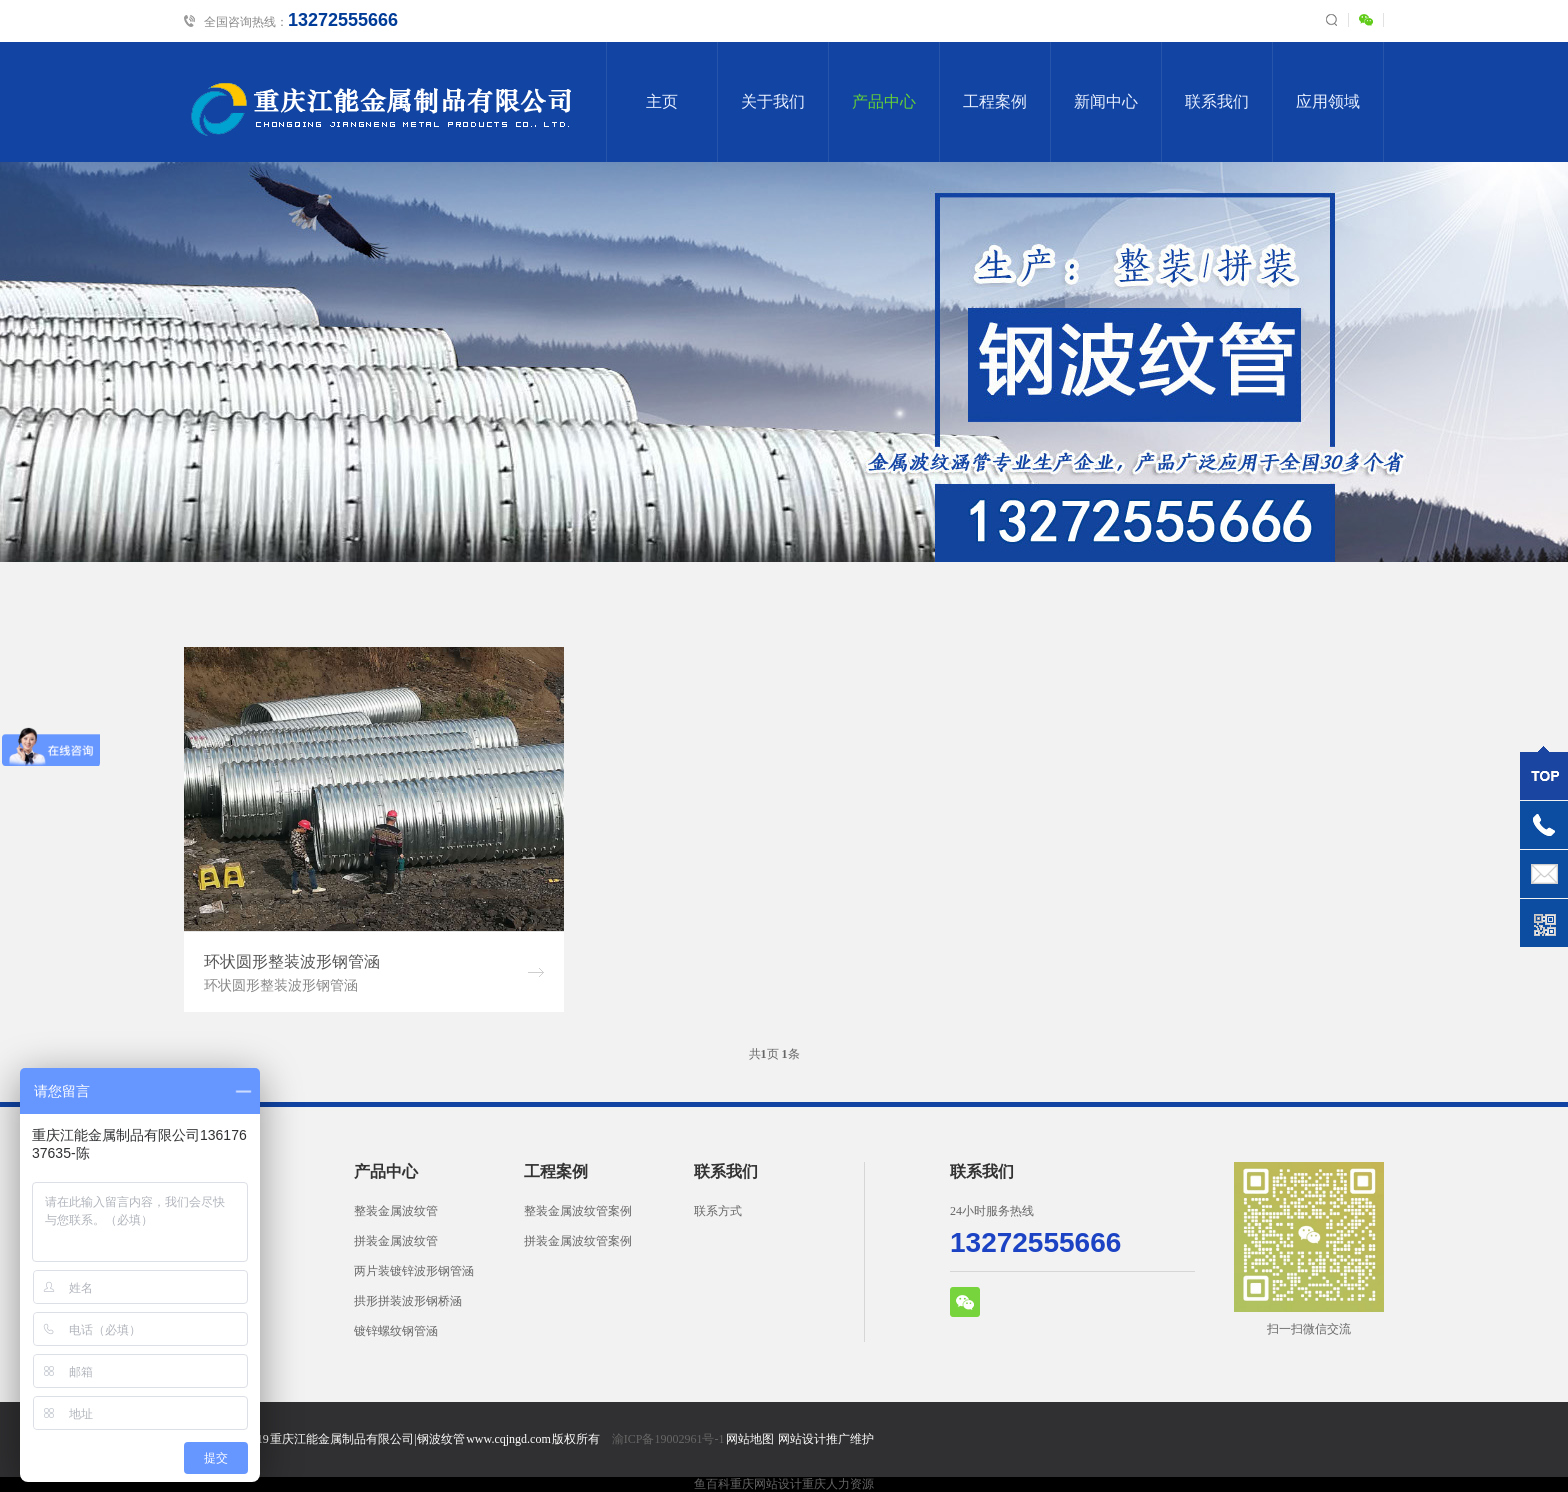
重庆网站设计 (766, 1484)
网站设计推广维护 (826, 1439)
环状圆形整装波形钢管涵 (292, 961)
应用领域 (1328, 101)
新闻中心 (1106, 101)
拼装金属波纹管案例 (578, 1241)
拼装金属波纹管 (396, 1241)
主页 (662, 101)
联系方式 (718, 1211)
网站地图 (750, 1439)
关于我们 (773, 101)
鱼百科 (712, 1484)
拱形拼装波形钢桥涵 (408, 1301)
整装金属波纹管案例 (578, 1211)
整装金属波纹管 (396, 1211)
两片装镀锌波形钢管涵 (414, 1271)
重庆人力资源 (838, 1484)
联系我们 (1217, 101)
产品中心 (884, 101)
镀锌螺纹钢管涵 (396, 1331)
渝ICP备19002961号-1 (668, 1439)
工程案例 (995, 101)
